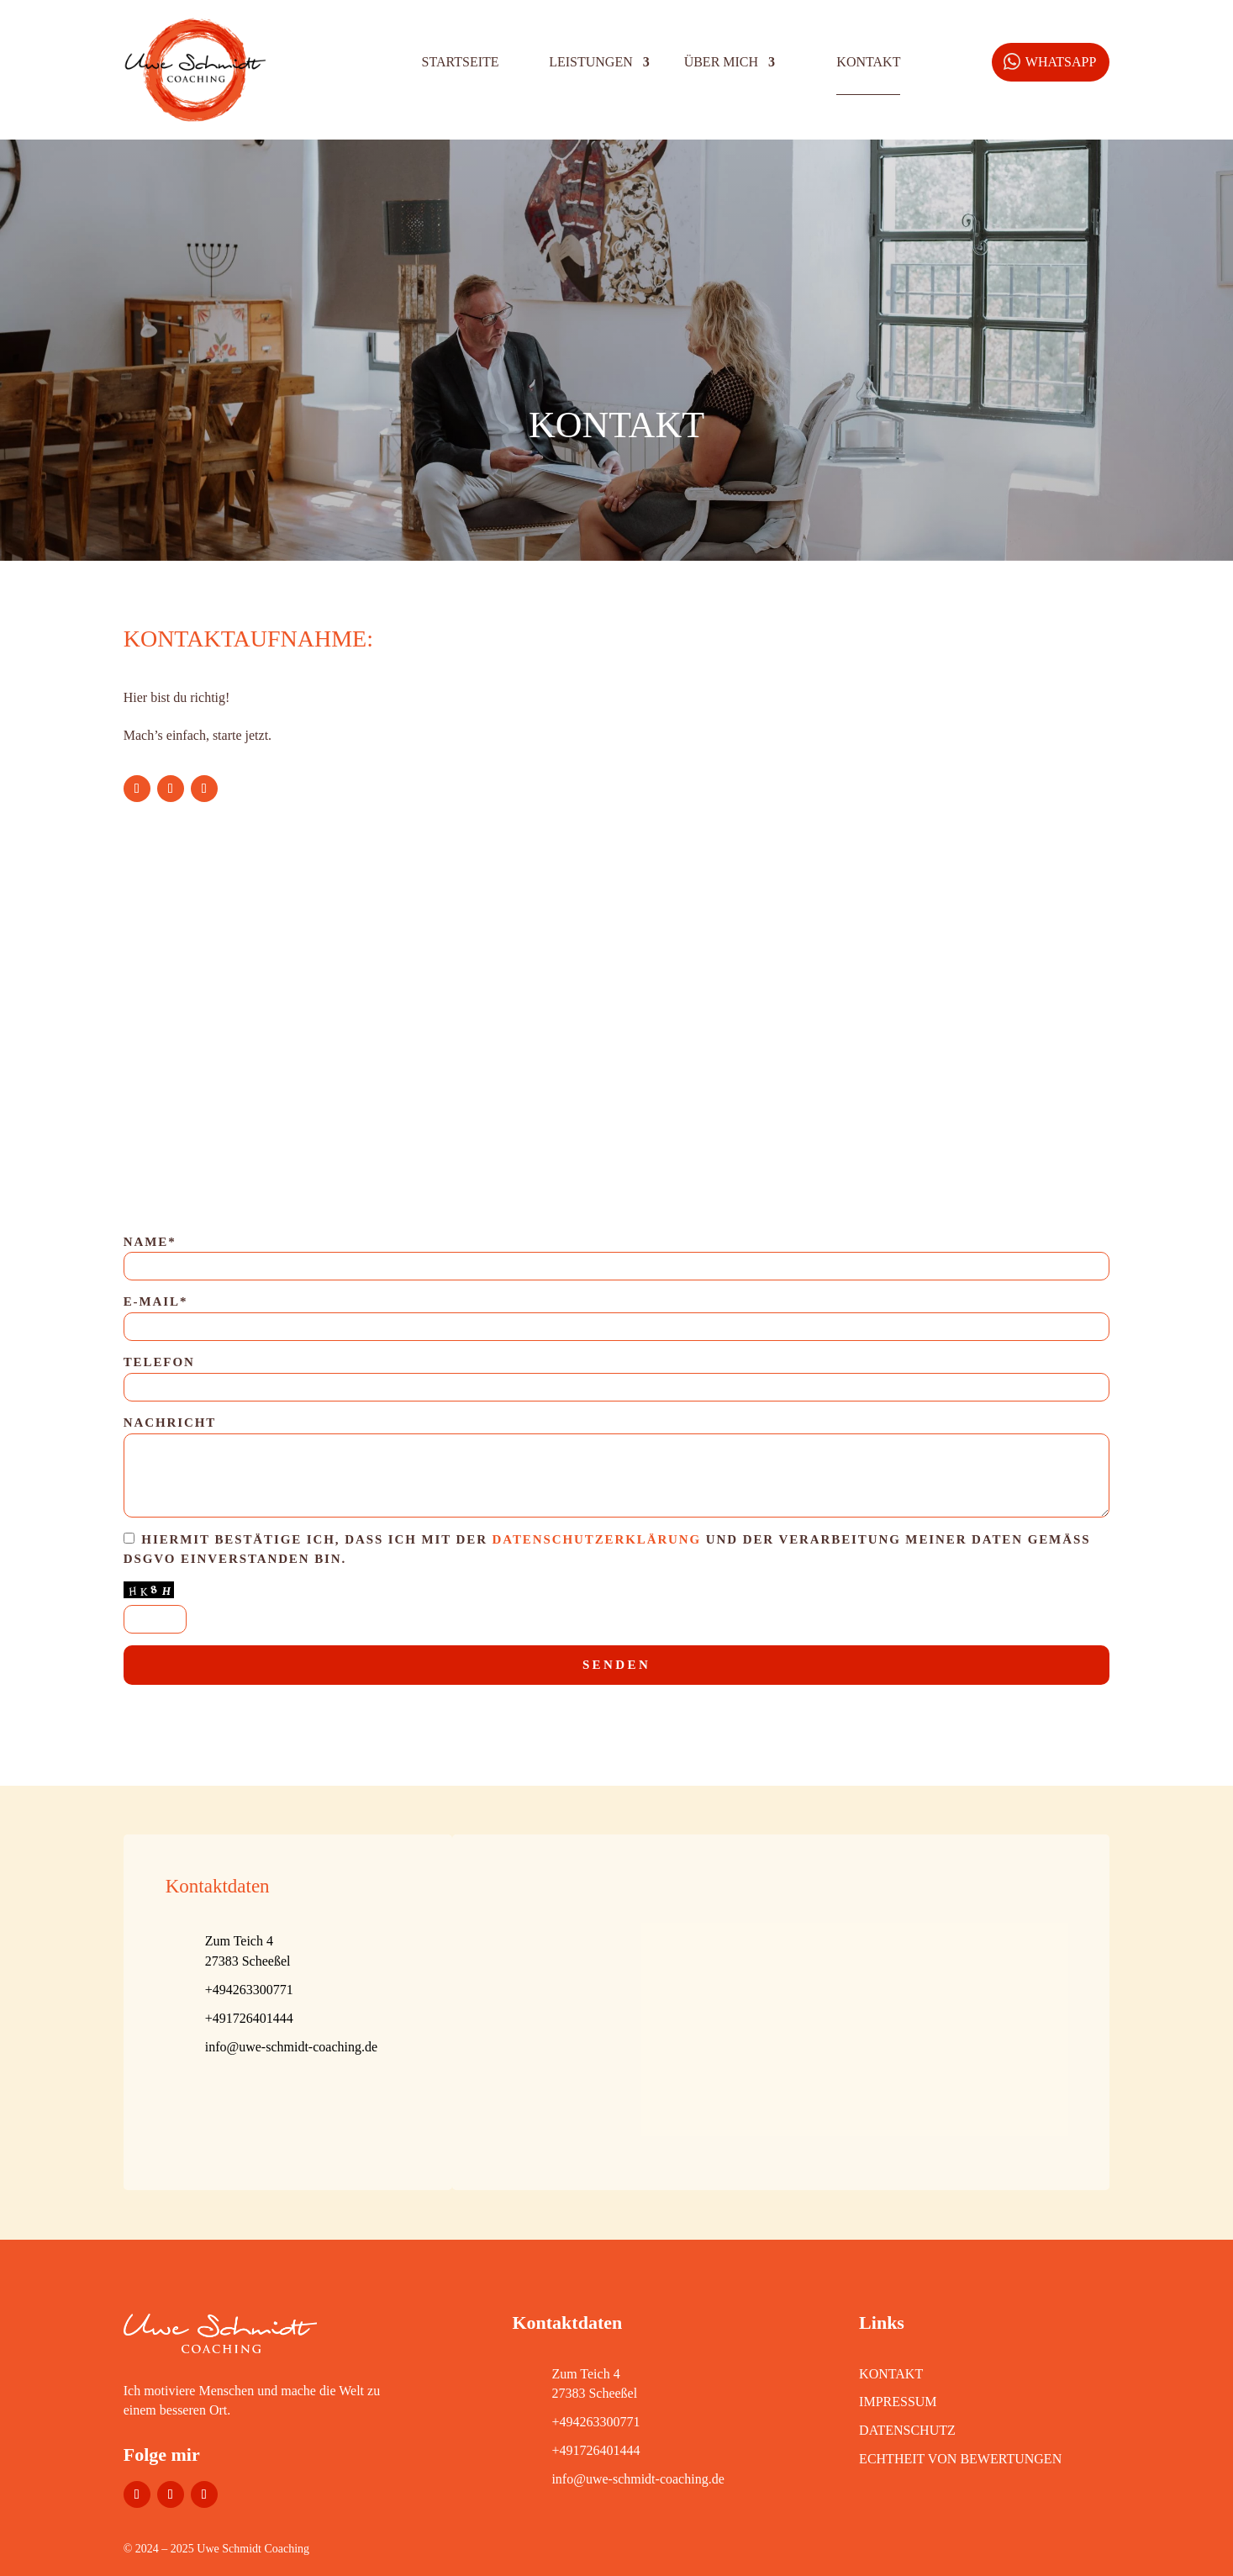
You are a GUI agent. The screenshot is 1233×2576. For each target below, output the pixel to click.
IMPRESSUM (897, 2401)
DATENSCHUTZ (907, 2430)
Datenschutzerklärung (597, 1539)
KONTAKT (891, 2374)
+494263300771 (595, 2422)
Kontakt (868, 62)
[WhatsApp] (1050, 62)
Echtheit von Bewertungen (960, 2459)
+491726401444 (595, 2450)
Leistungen (591, 62)
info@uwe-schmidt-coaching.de (291, 2047)
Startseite (460, 62)
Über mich (721, 62)
